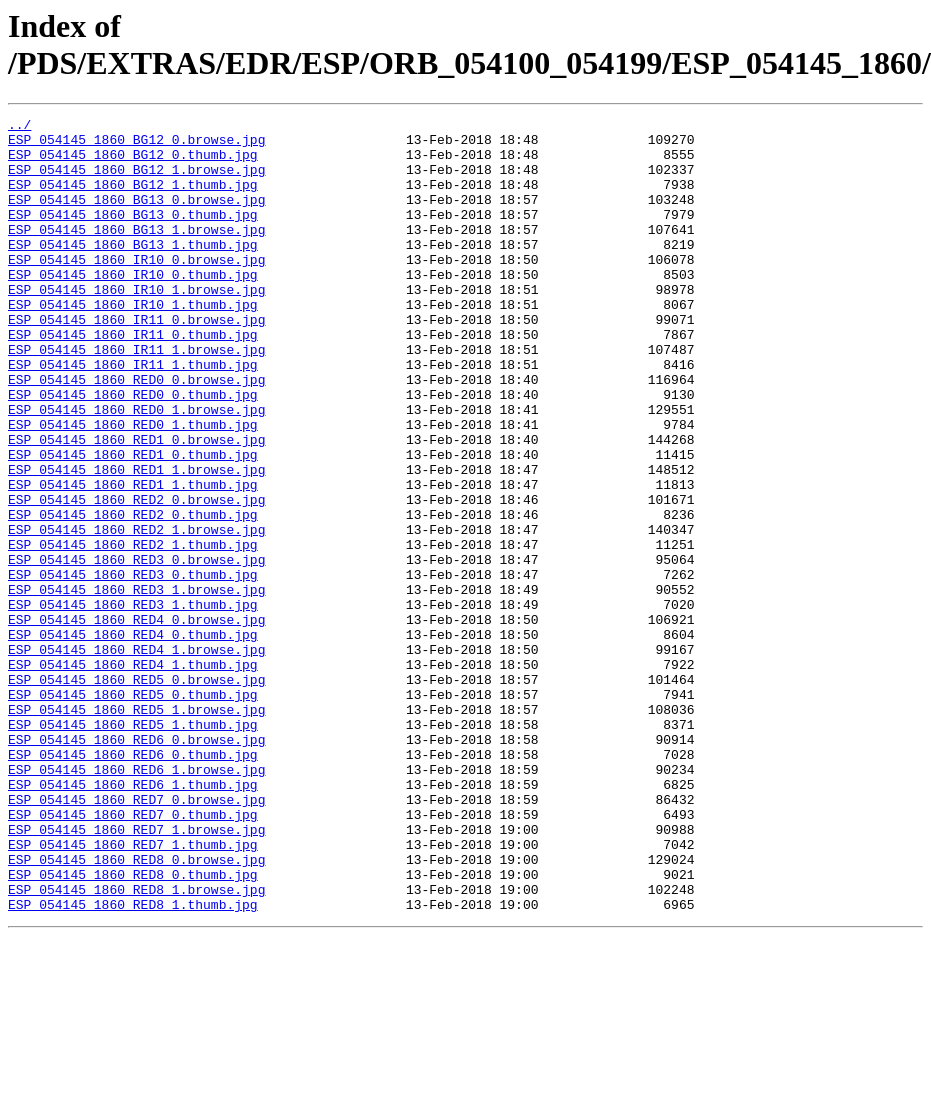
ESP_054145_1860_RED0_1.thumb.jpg (133, 487)
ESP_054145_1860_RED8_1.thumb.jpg (133, 1063)
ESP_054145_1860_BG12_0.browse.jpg (136, 145)
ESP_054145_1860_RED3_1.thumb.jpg (133, 703)
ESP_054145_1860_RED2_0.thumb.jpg (133, 595)
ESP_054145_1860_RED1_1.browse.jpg (136, 541)
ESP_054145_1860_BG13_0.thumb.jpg (133, 235)
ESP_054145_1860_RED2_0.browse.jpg (136, 577)
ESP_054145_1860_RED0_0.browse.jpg (136, 433)
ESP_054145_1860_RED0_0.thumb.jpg (133, 451)
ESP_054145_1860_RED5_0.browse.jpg (136, 793)
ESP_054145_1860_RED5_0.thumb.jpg (133, 811)
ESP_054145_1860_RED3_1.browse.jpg (136, 685)
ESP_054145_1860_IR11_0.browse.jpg (136, 361)
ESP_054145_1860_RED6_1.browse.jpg (136, 901)
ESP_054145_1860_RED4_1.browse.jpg (136, 757)
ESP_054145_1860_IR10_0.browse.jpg (136, 289)
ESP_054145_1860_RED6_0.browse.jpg (136, 865)
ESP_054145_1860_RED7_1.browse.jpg (136, 973)
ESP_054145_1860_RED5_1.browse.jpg (136, 829)
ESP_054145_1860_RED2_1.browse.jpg (136, 613)
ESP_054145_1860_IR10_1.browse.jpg (136, 325)
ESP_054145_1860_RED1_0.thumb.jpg (133, 523)
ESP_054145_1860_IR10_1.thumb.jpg (133, 343)
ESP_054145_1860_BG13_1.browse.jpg (136, 253)
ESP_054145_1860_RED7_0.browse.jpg (136, 937)
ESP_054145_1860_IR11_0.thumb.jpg (133, 379)
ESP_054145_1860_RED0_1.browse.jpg (136, 469)
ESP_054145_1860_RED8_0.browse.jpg (136, 1009)
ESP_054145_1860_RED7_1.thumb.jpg (133, 991)
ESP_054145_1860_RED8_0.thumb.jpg (133, 1027)
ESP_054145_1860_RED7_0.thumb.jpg (133, 955)
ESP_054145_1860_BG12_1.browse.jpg (136, 181)
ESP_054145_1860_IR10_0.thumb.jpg (133, 307)
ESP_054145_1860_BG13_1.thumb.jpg (133, 271)
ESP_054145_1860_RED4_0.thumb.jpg (133, 739)
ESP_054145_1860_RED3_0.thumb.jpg (133, 667)
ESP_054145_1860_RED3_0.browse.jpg (136, 649)
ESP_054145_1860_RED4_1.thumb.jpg (133, 775)
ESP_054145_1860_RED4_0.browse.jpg (136, 721)
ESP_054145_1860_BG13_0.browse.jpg (136, 217)
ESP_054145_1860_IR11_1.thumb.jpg (133, 415)
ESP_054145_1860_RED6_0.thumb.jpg (133, 883)
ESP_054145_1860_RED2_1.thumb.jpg (133, 631)
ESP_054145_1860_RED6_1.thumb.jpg (133, 919)
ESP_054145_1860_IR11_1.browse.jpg (136, 397)
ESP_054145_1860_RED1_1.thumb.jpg (133, 559)
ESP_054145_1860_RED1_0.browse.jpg (136, 505)
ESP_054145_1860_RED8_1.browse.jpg (136, 1045)
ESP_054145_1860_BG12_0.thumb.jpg (133, 163)
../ (19, 127)
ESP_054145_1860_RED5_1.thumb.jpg (133, 847)
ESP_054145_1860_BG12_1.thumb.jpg (133, 199)
